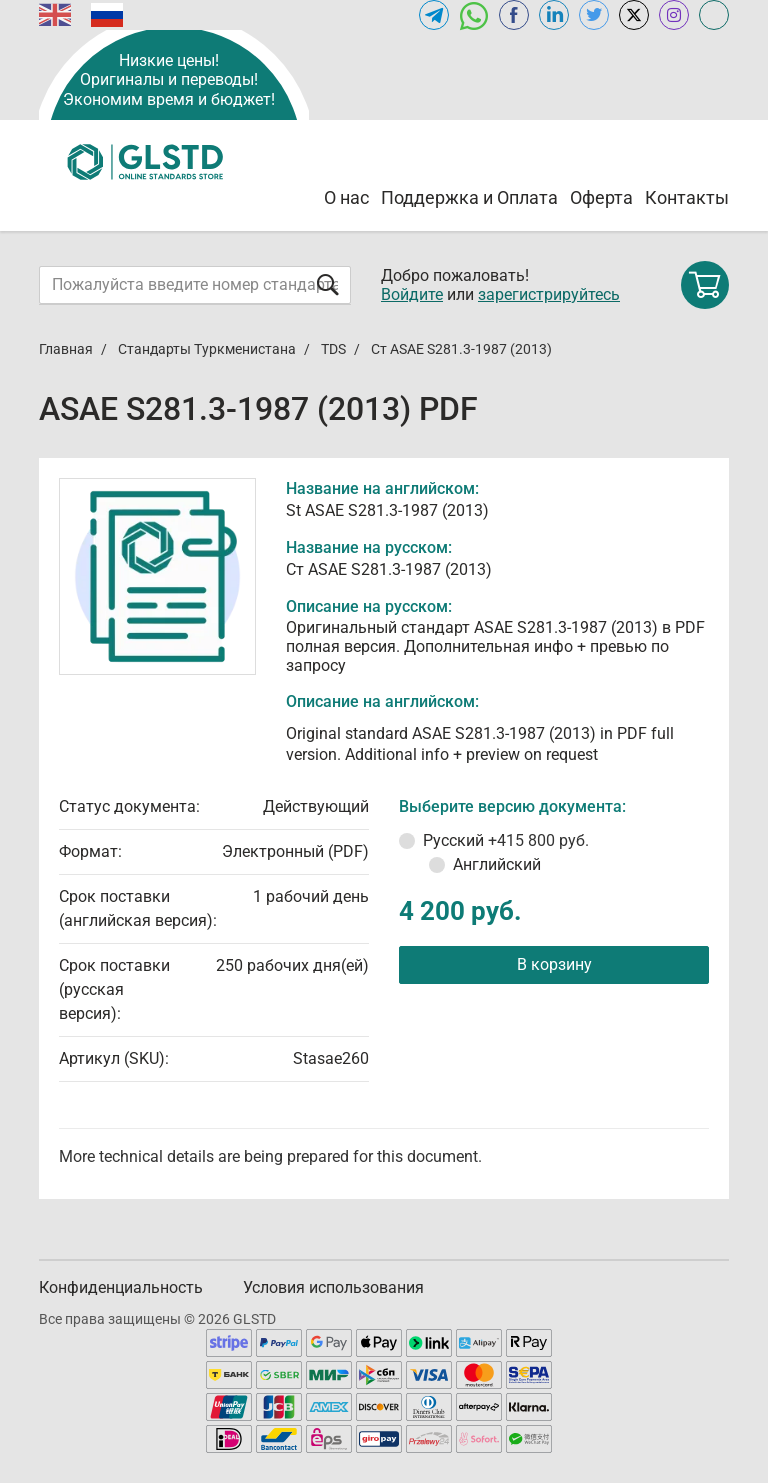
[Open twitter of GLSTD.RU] (594, 15)
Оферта (601, 197)
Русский (506, 840)
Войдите (412, 294)
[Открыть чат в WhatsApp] (474, 15)
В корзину (554, 964)
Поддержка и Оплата (469, 197)
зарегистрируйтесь (549, 294)
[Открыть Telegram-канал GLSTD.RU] (434, 15)
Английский (497, 864)
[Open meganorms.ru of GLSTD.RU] (714, 15)
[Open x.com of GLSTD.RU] (634, 15)
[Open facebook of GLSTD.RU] (514, 15)
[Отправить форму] (328, 284)
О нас (346, 197)
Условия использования (333, 1287)
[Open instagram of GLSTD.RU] (674, 15)
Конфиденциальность (121, 1287)
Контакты (687, 197)
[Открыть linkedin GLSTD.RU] (554, 15)
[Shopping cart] (705, 285)
